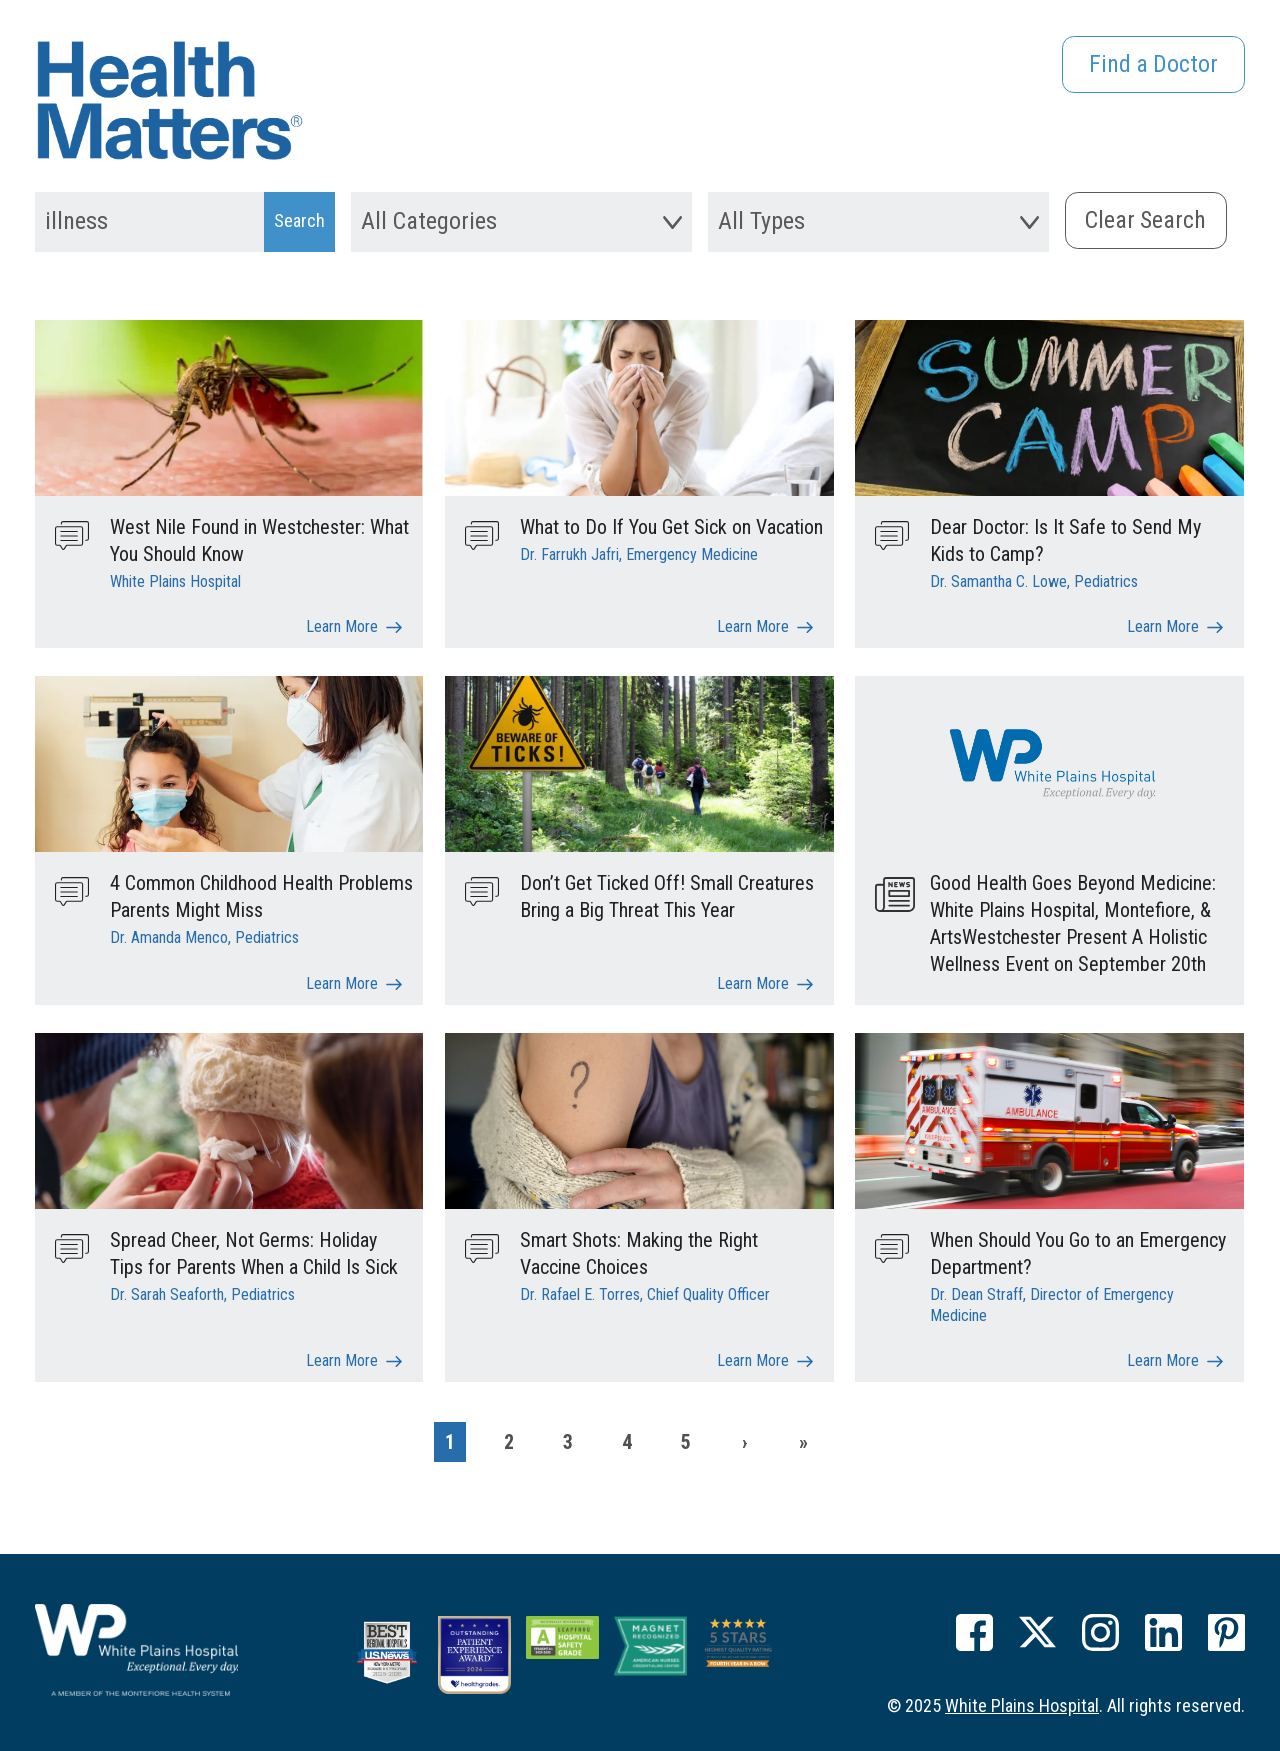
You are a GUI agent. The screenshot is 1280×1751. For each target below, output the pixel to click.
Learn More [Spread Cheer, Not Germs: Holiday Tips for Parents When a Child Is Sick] (342, 1358)
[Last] (804, 1440)
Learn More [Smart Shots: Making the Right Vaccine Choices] (753, 1358)
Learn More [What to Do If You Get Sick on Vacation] (753, 625)
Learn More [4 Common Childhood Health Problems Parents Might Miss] (342, 982)
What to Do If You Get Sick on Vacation (671, 527)
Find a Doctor (1152, 66)
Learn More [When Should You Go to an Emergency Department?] (1163, 1358)
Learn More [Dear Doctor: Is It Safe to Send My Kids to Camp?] (1163, 625)
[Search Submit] (299, 222)
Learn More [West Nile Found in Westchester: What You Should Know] (342, 625)
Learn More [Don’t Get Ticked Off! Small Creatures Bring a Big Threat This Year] (753, 982)
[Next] (745, 1440)
